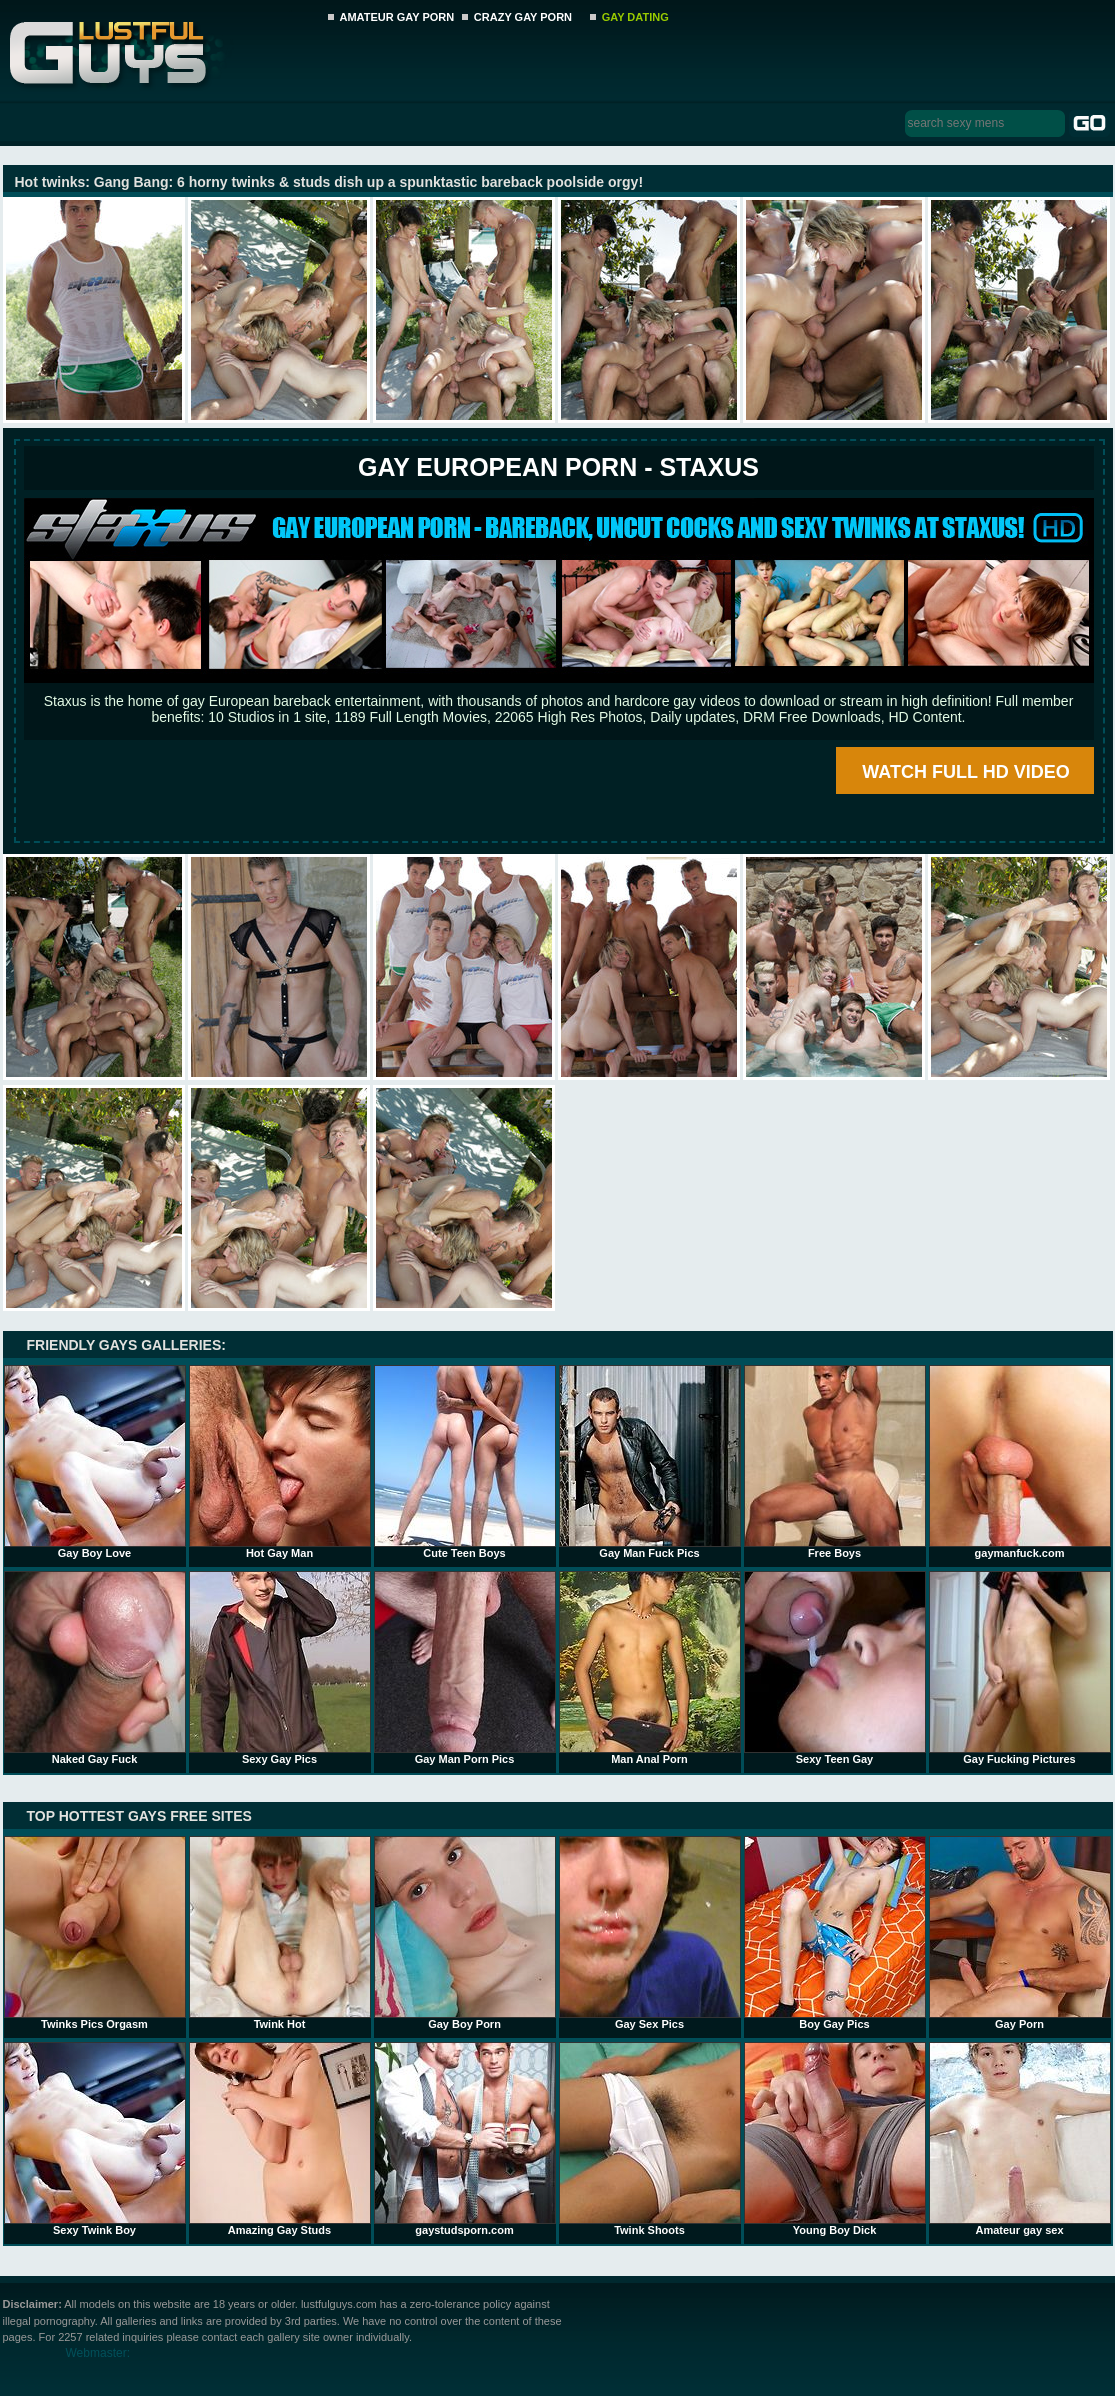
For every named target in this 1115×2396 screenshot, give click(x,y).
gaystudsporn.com (465, 2139)
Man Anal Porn (650, 1668)
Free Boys (835, 1462)
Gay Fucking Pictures (1020, 1668)
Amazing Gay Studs (280, 2139)
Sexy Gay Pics (280, 1668)
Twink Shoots (650, 2139)
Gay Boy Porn (465, 1933)
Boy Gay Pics (835, 1933)
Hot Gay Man (280, 1462)
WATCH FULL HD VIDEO (965, 772)
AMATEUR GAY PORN (397, 17)
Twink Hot (280, 1933)
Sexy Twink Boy (95, 2139)
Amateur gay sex (1020, 2139)
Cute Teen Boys (465, 1462)
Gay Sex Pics (650, 1933)
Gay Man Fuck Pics (650, 1462)
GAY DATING (635, 17)
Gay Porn (1020, 1933)
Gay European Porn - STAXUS (558, 467)
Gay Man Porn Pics (465, 1668)
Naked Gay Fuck (95, 1668)
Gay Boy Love (95, 1462)
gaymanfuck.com (1020, 1462)
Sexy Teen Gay (835, 1668)
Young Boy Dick (835, 2139)
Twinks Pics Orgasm (95, 1933)
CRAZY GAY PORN (523, 17)
